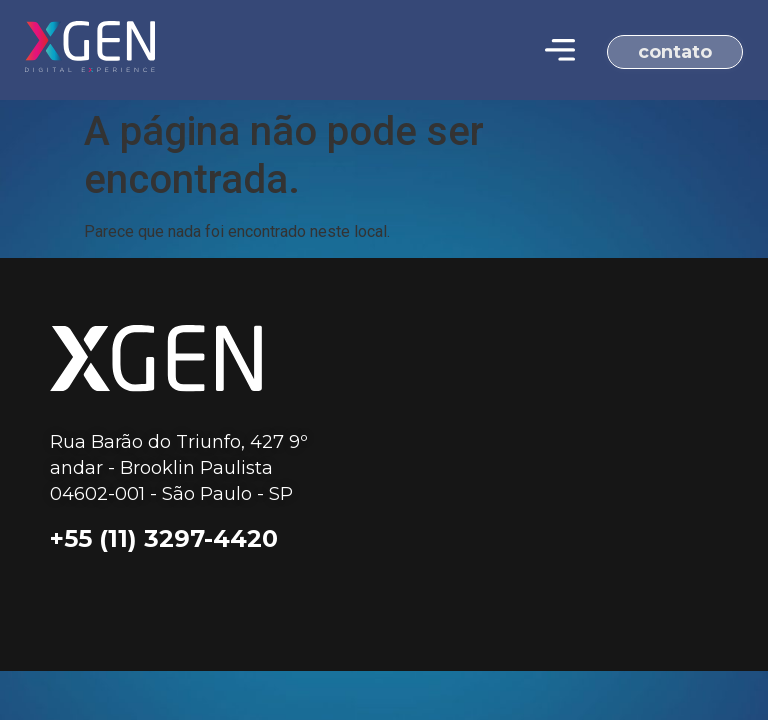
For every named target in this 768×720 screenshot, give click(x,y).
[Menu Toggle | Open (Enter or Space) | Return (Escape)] (560, 50)
